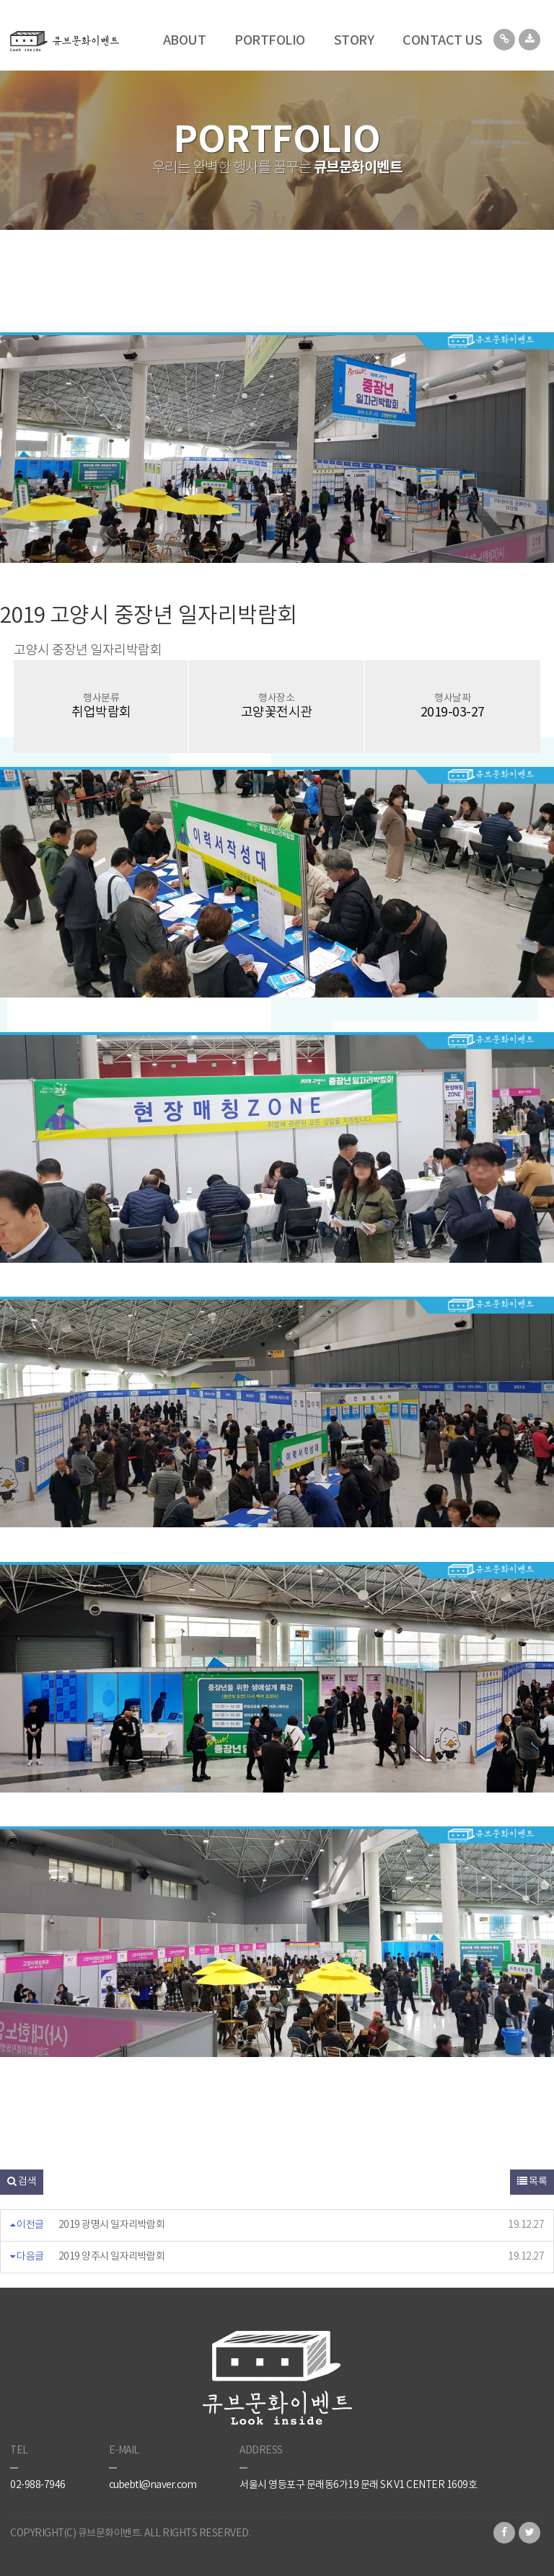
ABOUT (184, 40)
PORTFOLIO (269, 40)
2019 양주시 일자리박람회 (111, 2256)
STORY (354, 40)
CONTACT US (442, 40)
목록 (532, 2182)
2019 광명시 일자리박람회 (111, 2225)
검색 (21, 2182)
